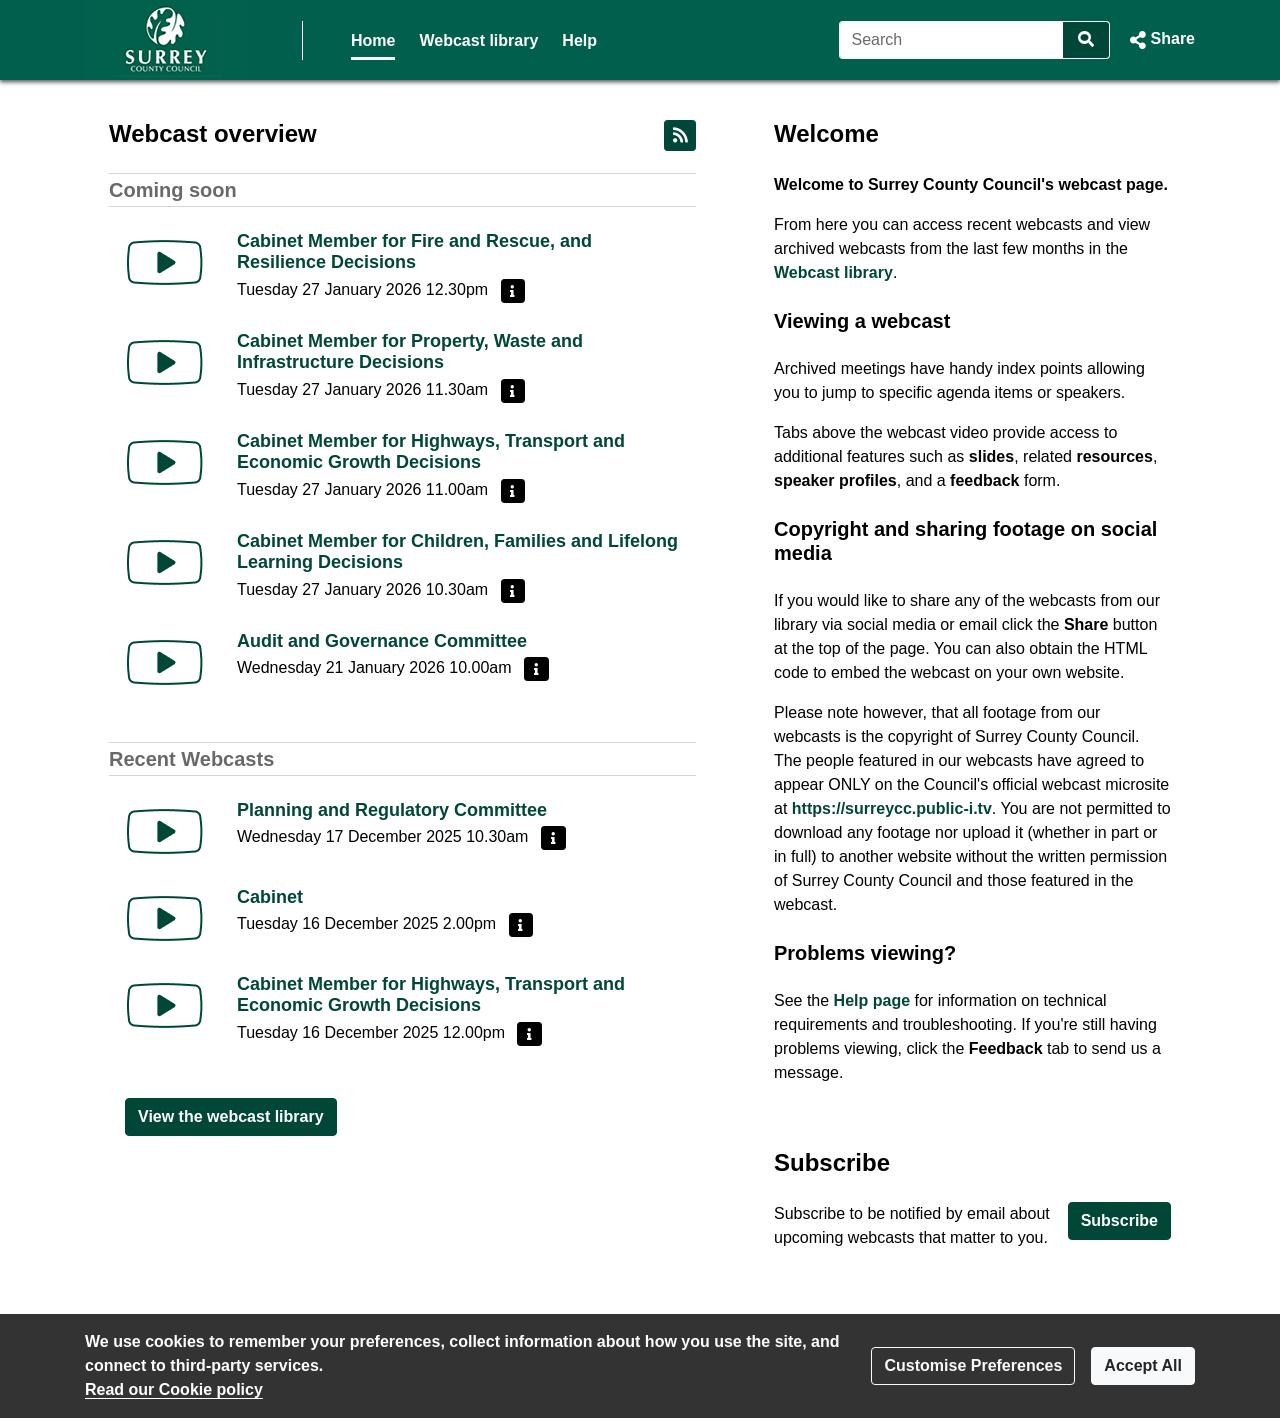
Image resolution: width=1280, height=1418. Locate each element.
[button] (1160, 40)
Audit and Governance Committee (382, 641)
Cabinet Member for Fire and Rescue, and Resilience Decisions (414, 252)
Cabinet (270, 897)
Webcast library (478, 40)
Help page (872, 1000)
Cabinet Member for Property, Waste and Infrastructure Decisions (410, 352)
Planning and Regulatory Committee (392, 810)
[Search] (951, 40)
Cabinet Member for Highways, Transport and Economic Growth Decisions (431, 452)
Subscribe (1119, 1220)
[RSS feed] (680, 135)
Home (373, 40)
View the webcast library (231, 1116)
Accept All (1143, 1365)
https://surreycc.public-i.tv (892, 808)
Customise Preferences (973, 1365)
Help (579, 40)
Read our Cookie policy (174, 1389)
